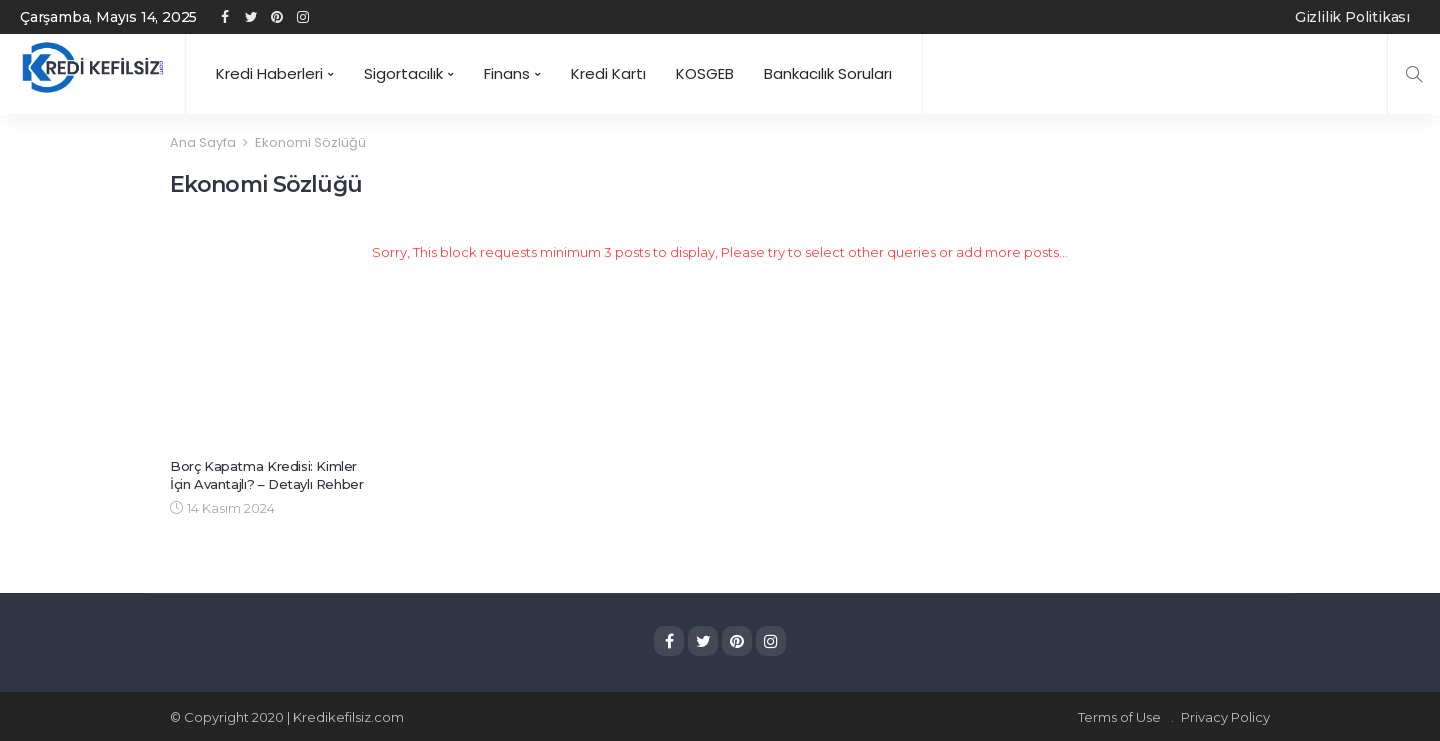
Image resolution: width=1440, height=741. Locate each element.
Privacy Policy (1225, 716)
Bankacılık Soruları (828, 73)
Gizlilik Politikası (1352, 17)
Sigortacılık (403, 73)
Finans (507, 73)
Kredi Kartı (608, 73)
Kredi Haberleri (269, 73)
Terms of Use (1119, 716)
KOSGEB (705, 73)
